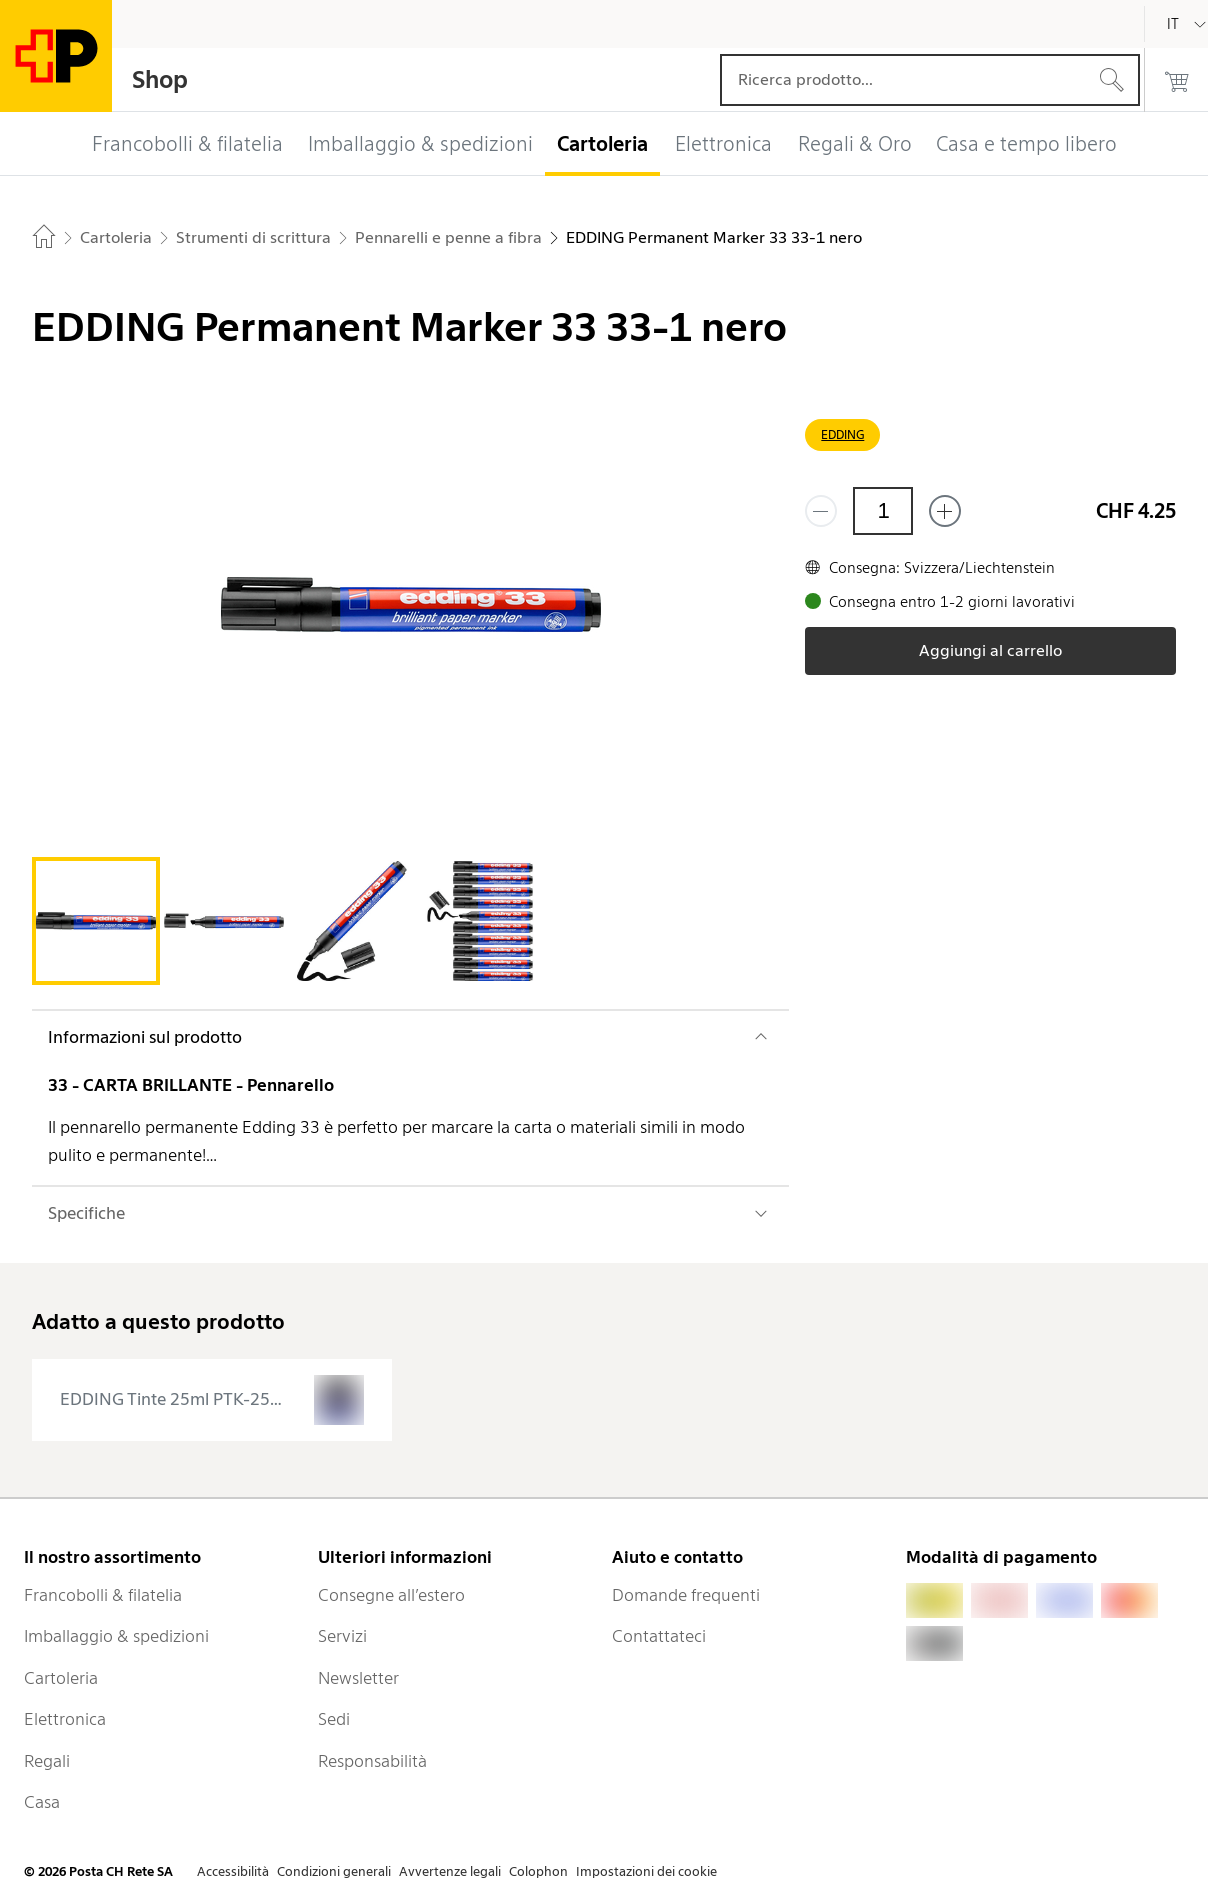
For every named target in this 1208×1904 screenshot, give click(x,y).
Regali (47, 1761)
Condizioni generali (334, 1871)
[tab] (96, 921)
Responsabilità (372, 1761)
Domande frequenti (686, 1595)
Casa (42, 1802)
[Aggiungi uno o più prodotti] (945, 511)
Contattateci (659, 1636)
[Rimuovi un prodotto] (821, 511)
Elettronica (65, 1719)
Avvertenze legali (450, 1871)
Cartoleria (61, 1678)
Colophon (538, 1871)
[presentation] (212, 1400)
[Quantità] (883, 511)
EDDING (842, 434)
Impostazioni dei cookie (646, 1871)
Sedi (334, 1719)
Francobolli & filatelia (103, 1595)
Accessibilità (233, 1871)
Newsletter (358, 1678)
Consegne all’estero (391, 1595)
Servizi (342, 1636)
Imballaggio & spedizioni (116, 1636)
